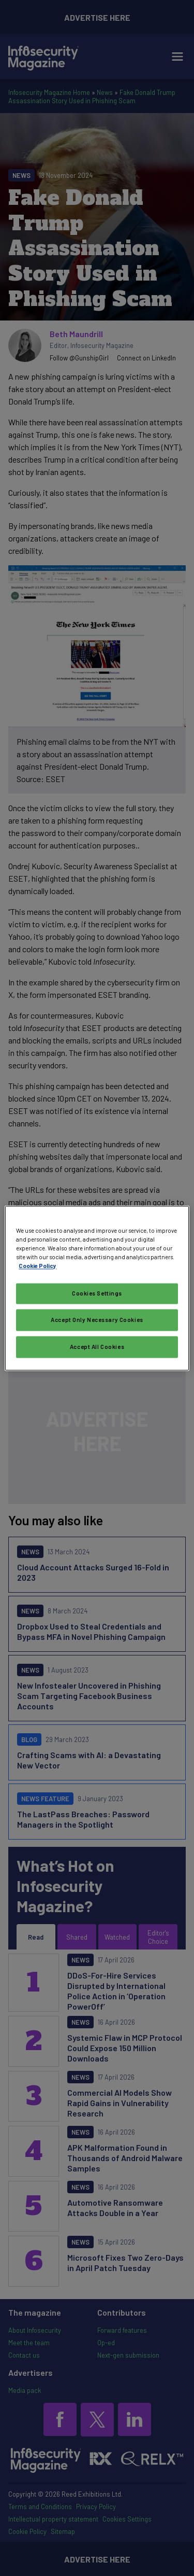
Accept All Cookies (97, 1346)
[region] (97, 1288)
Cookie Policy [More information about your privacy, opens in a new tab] (37, 1265)
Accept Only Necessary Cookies (97, 1319)
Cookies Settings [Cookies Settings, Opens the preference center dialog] (97, 1293)
